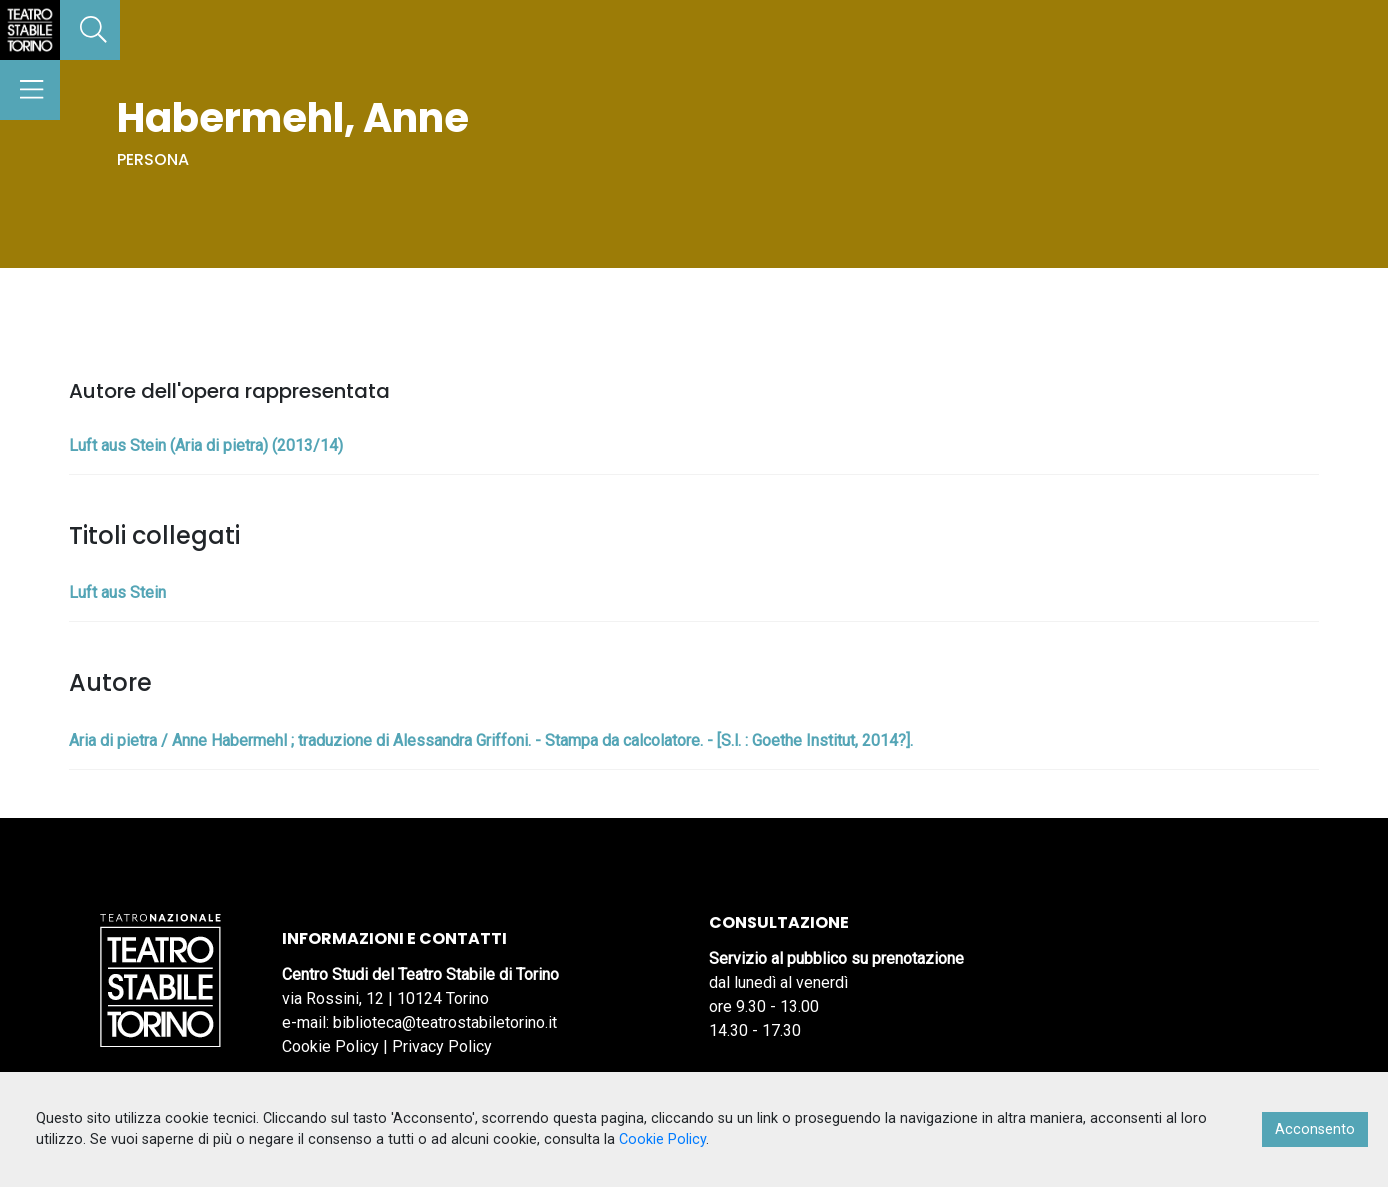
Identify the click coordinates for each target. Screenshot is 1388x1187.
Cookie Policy (330, 1046)
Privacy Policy (442, 1046)
